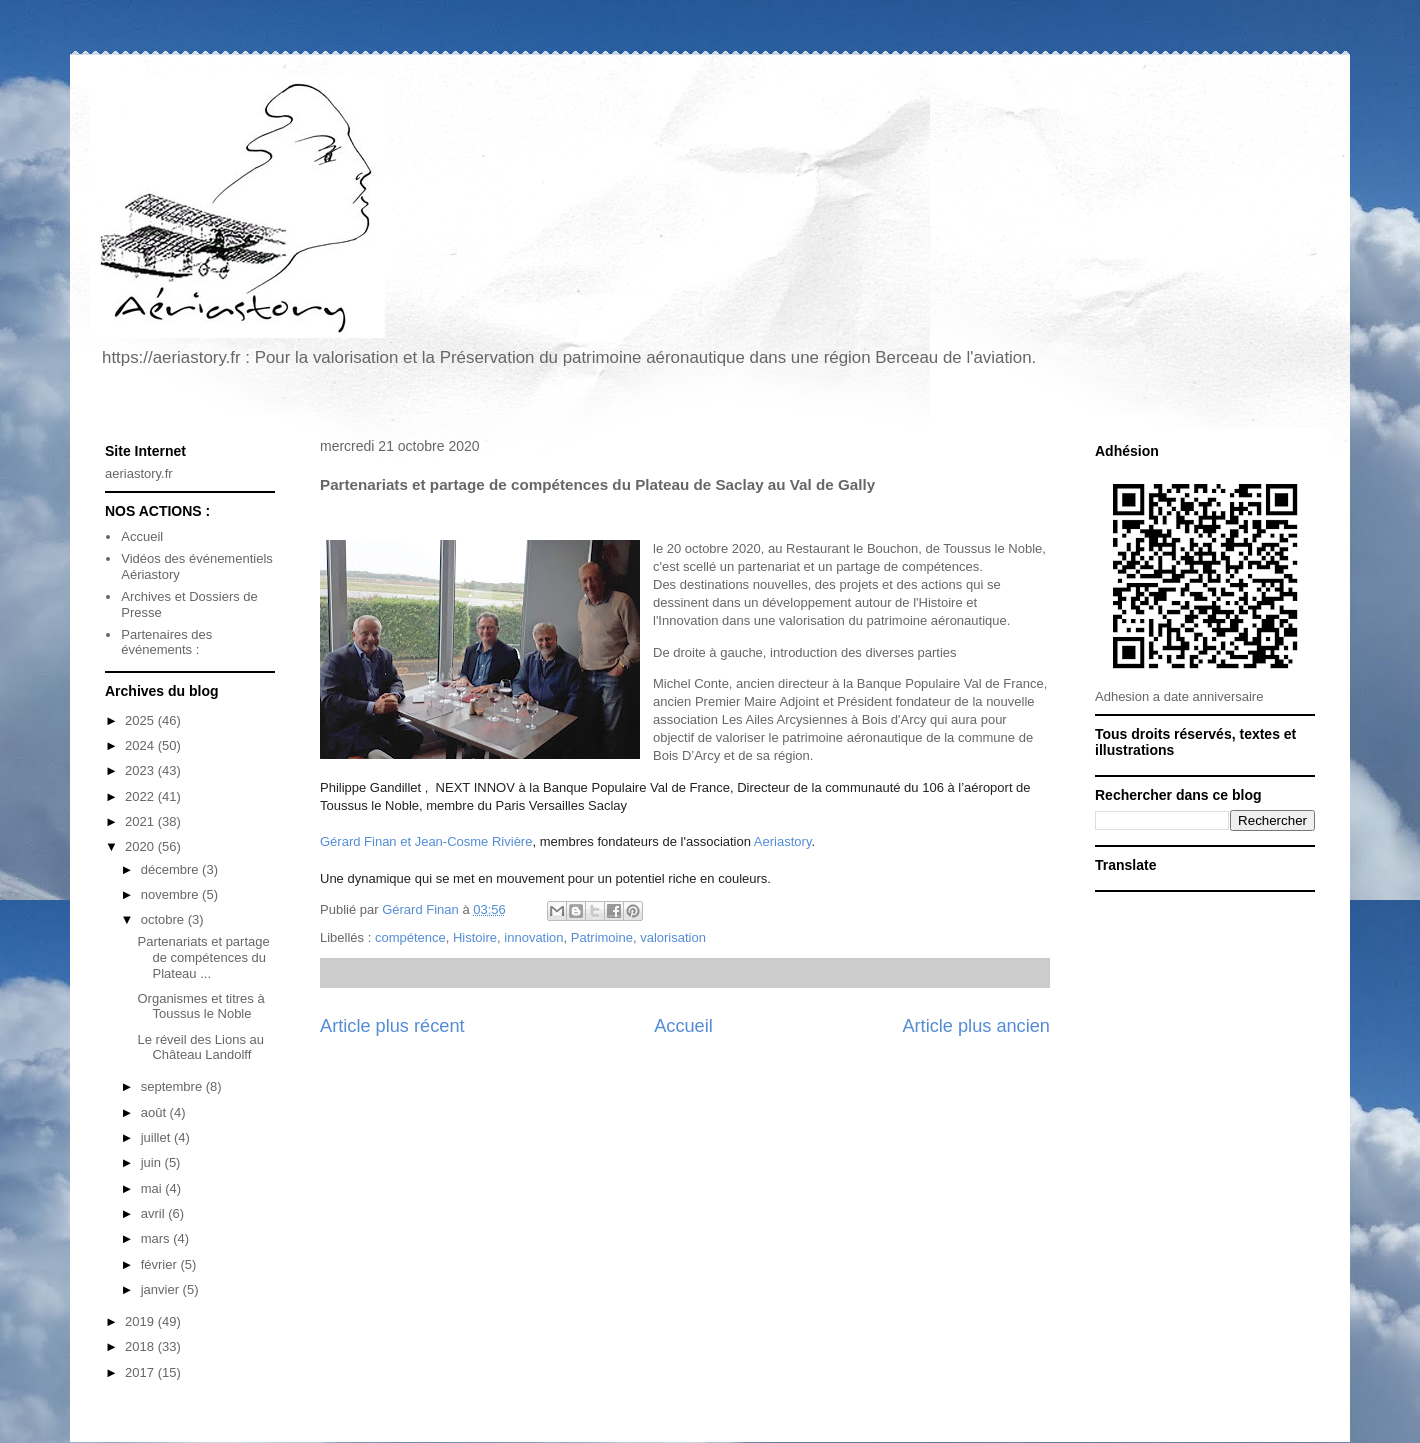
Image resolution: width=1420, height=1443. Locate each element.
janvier (162, 1289)
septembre (173, 1086)
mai (153, 1188)
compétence (410, 937)
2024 (141, 745)
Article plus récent (392, 1026)
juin (153, 1162)
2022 (141, 796)
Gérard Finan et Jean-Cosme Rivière (426, 841)
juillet (157, 1137)
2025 (141, 720)
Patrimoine (602, 937)
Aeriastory (783, 841)
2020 (141, 846)
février (161, 1264)
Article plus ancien (976, 1026)
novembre (171, 894)
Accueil (683, 1026)
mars (157, 1238)
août (155, 1112)
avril (154, 1213)
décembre (171, 869)
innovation (533, 937)
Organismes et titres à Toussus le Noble (200, 1006)
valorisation (673, 937)
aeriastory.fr (139, 473)
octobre (164, 919)
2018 (141, 1346)
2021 (141, 821)
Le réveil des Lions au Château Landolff (200, 1047)
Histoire (475, 937)
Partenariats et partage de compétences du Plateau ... (203, 957)
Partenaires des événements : (166, 642)
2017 (141, 1372)
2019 (141, 1321)
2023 (141, 770)
